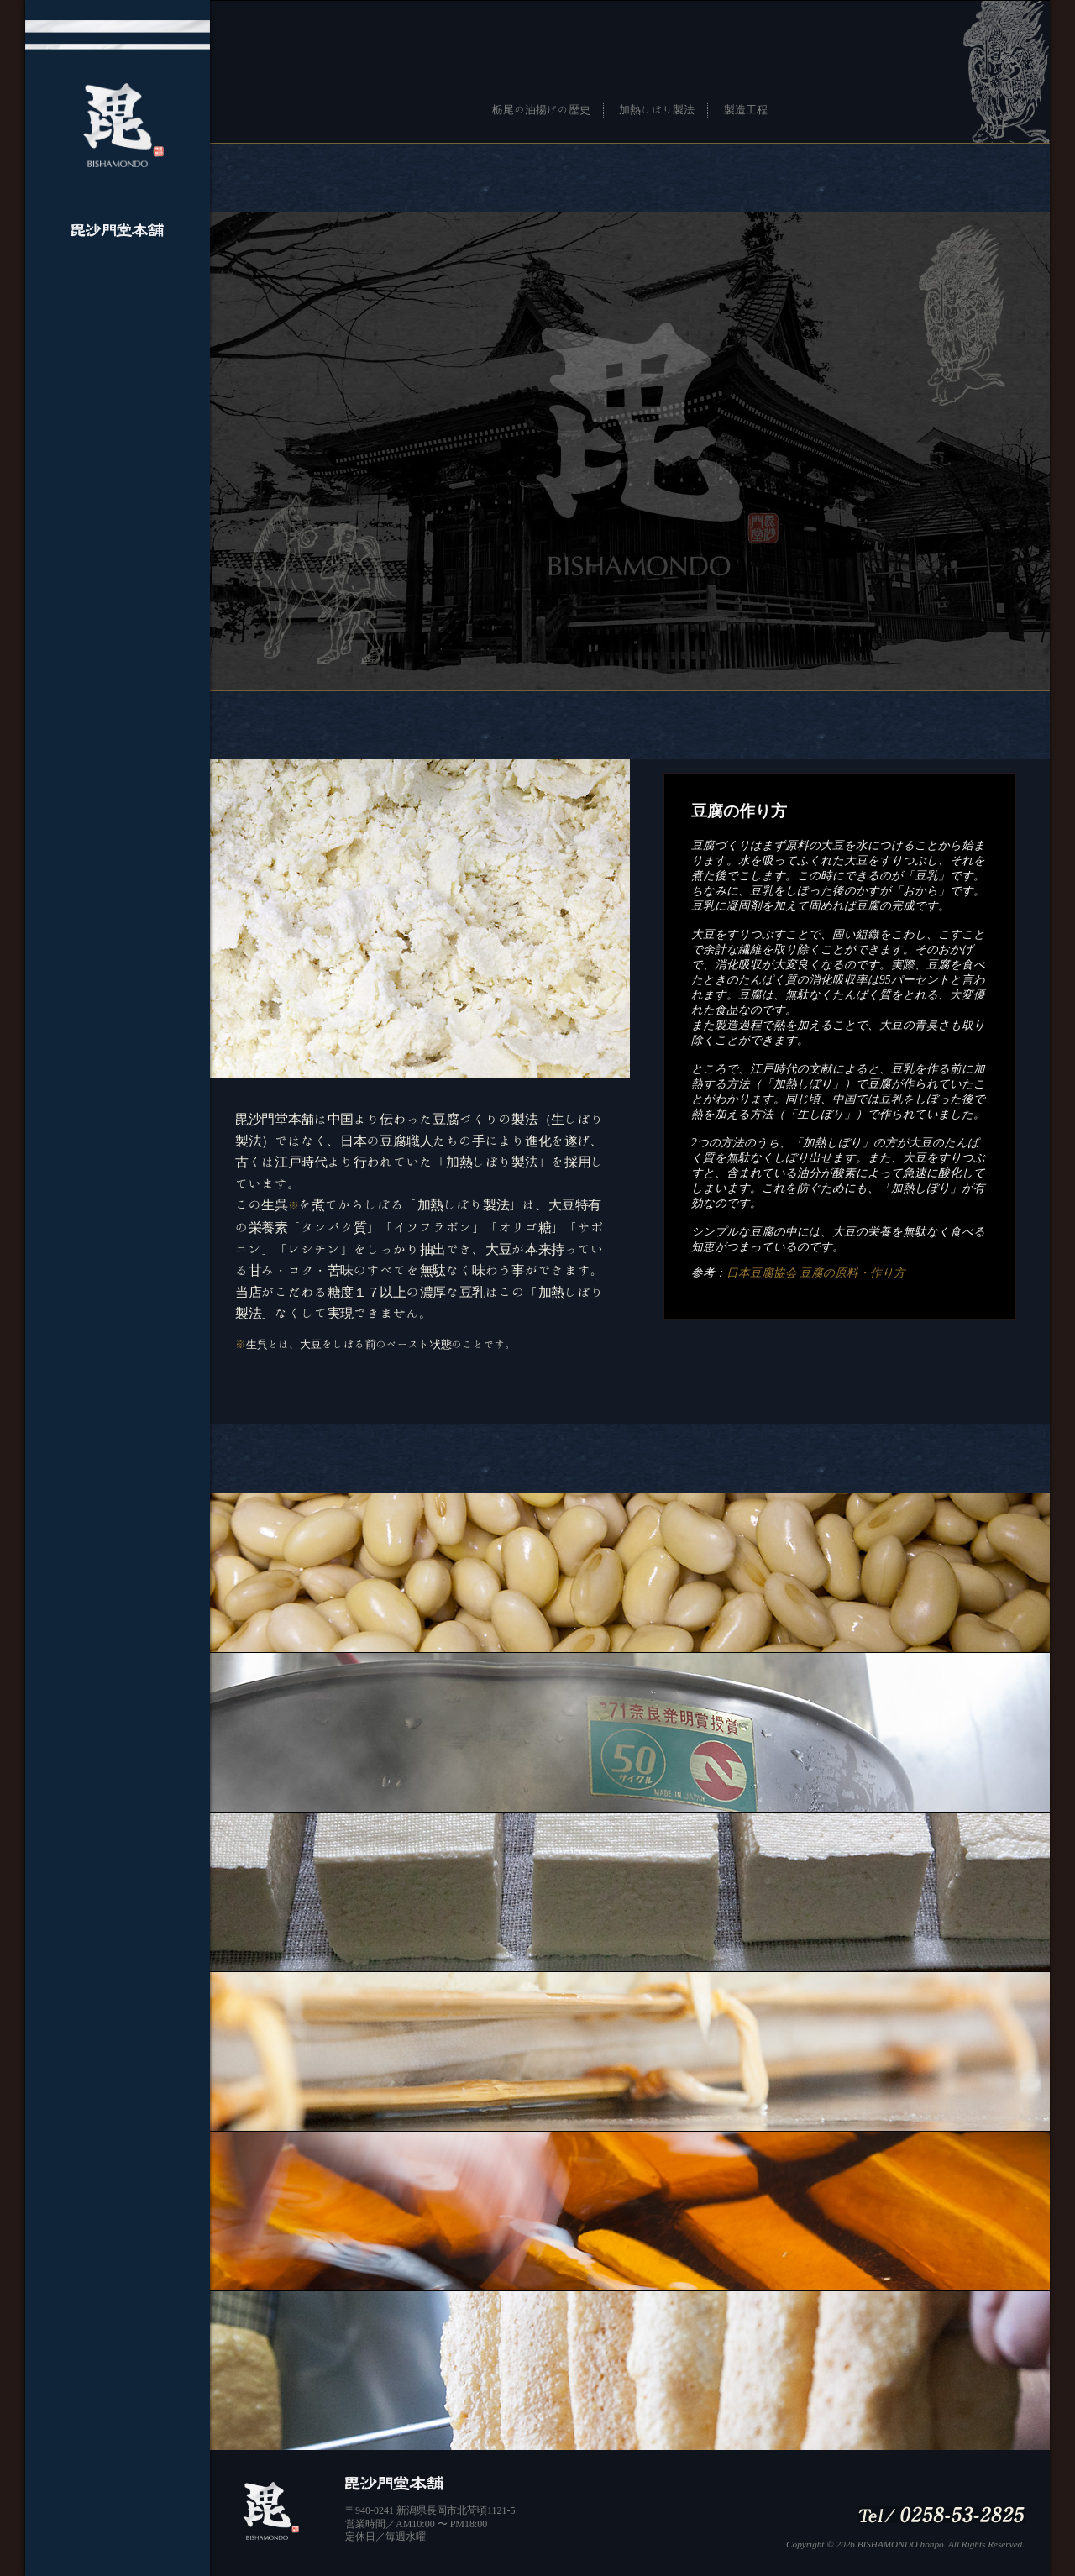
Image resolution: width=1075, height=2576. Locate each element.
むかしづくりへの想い (117, 344)
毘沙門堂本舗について (117, 309)
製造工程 (746, 109)
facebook (117, 447)
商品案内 (117, 378)
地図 (117, 413)
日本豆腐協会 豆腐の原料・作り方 (815, 1273)
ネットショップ (117, 481)
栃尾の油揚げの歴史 (541, 109)
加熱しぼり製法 (657, 109)
